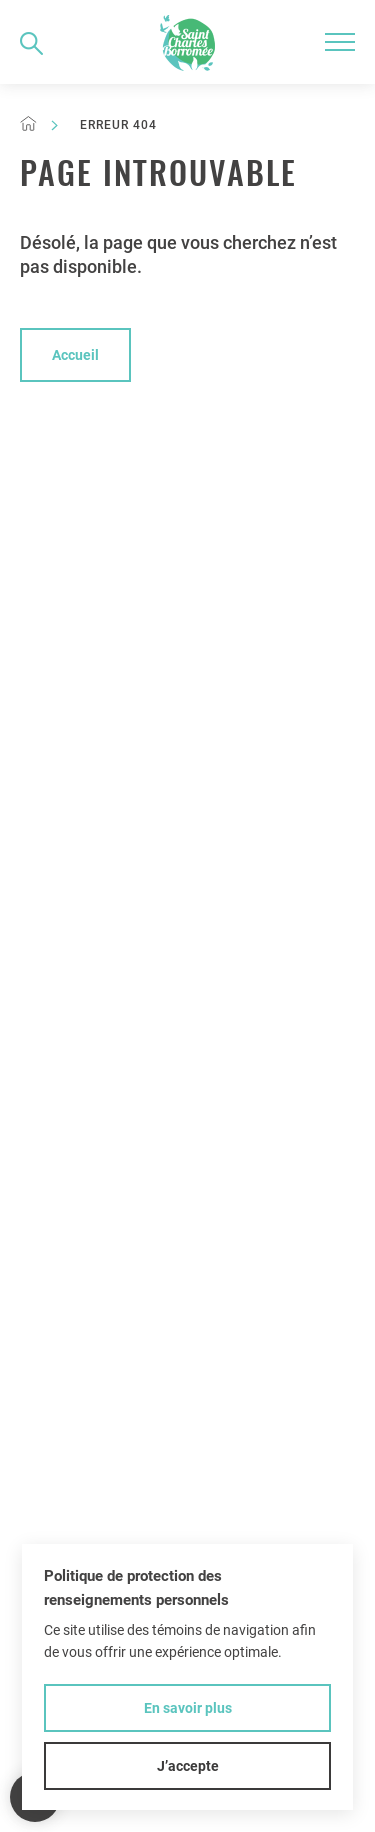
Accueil (75, 355)
